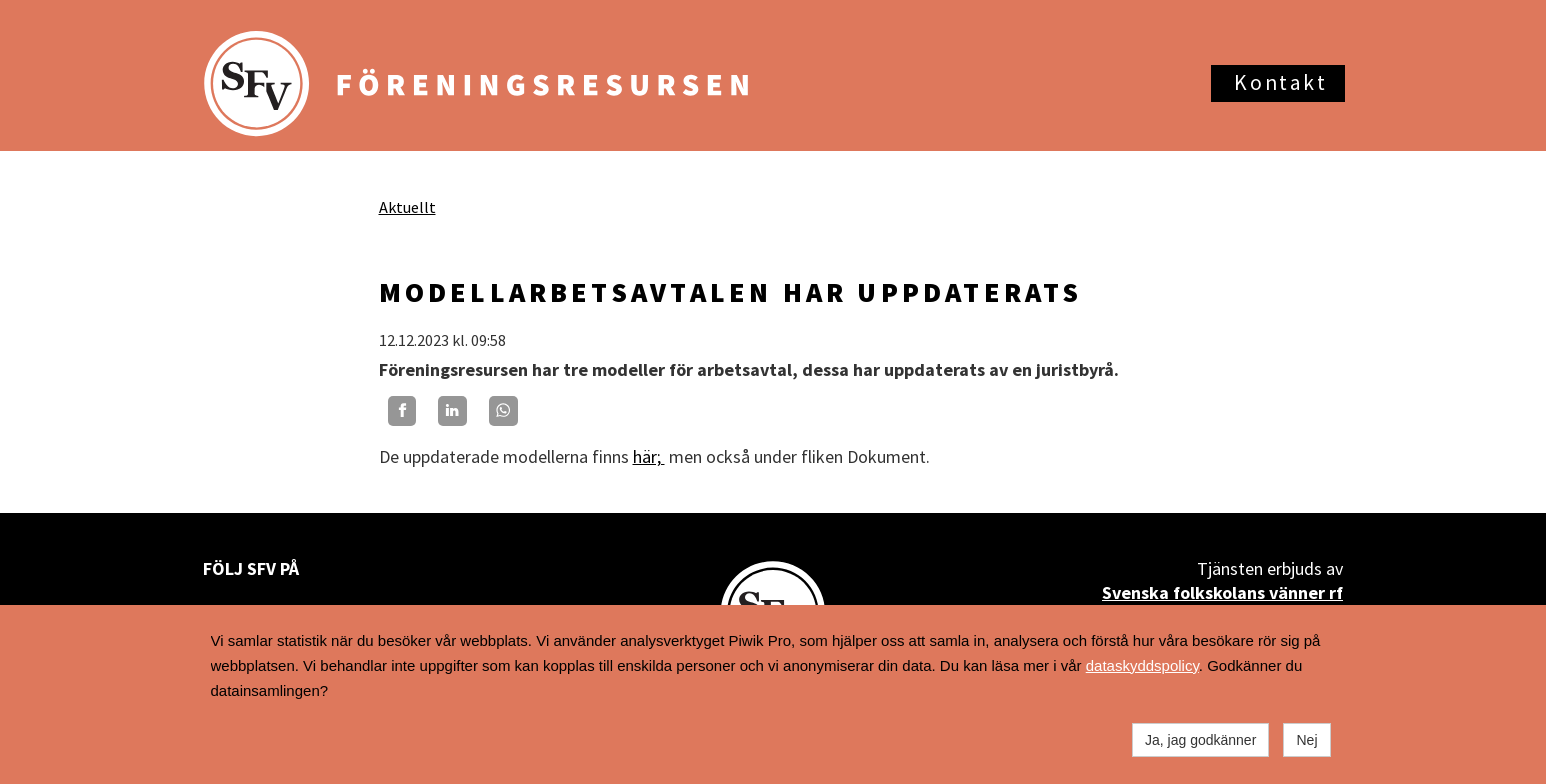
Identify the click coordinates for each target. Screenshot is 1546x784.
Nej (1306, 740)
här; (649, 456)
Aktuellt (407, 207)
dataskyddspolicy (1142, 665)
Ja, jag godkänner (1200, 740)
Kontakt (1280, 82)
